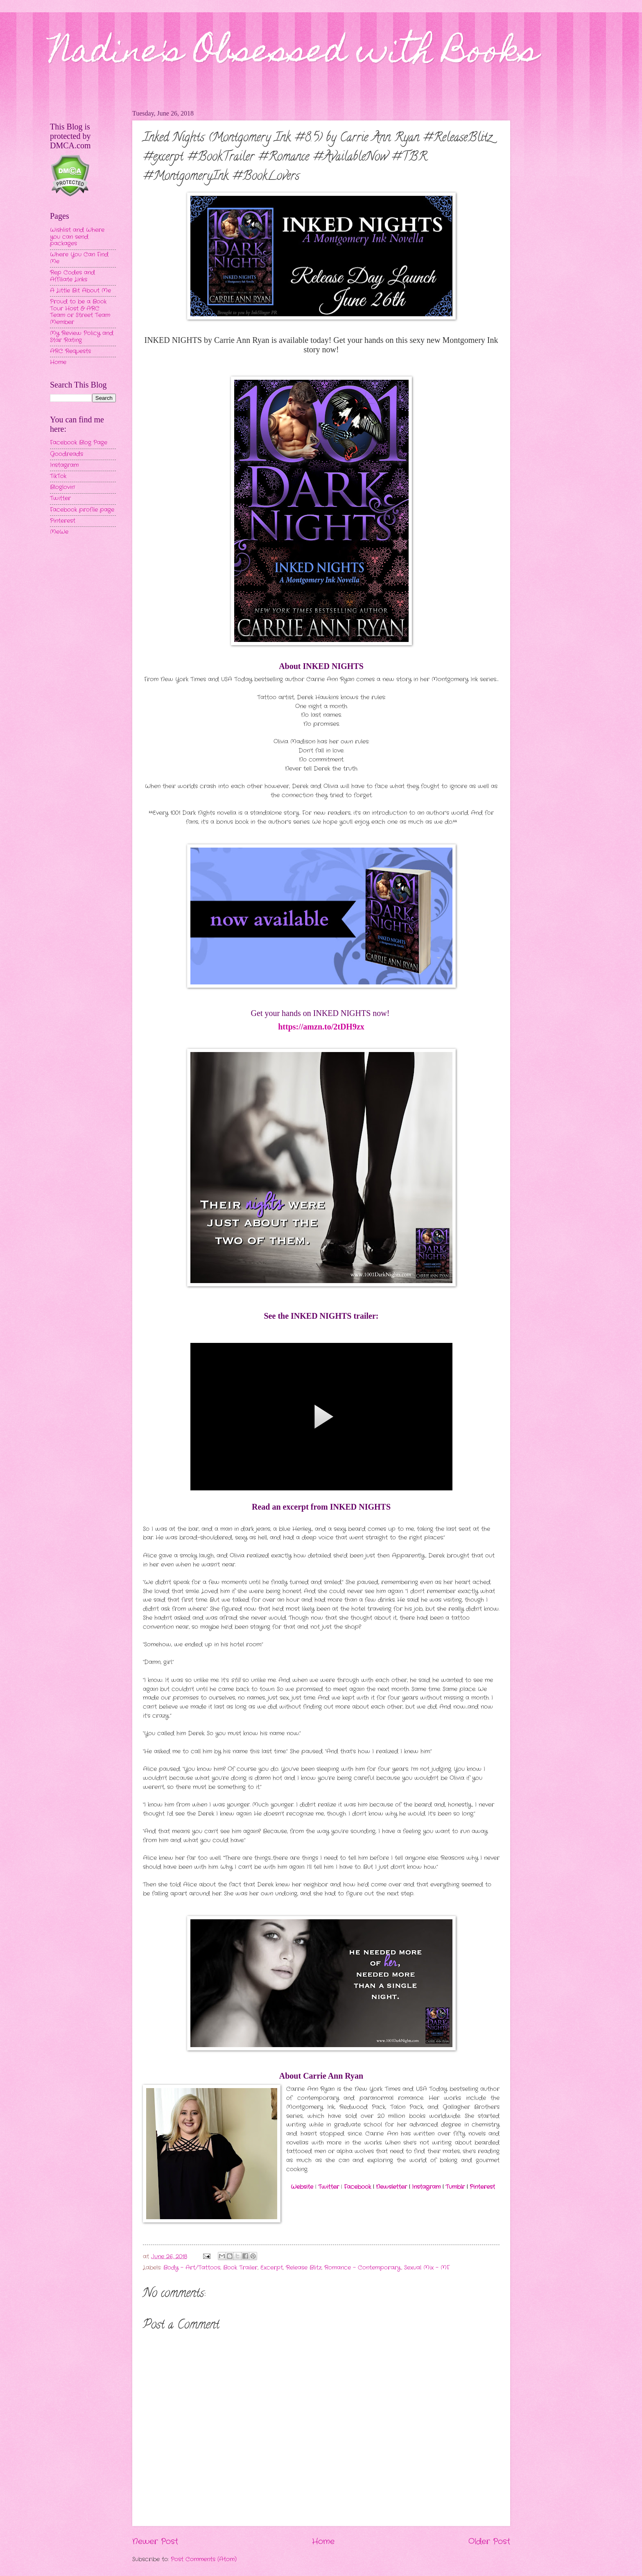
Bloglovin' (62, 487)
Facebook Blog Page (78, 443)
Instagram (426, 2187)
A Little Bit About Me (80, 291)
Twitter (328, 2187)
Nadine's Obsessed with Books (294, 54)
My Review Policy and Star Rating (81, 336)
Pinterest (482, 2187)
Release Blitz (303, 2268)
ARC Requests (70, 351)
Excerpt (271, 2268)
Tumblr (455, 2187)
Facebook (357, 2187)
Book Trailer (240, 2268)
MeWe (59, 532)
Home (323, 2541)
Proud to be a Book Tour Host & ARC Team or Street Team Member (80, 312)
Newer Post (155, 2541)
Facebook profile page (82, 510)
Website (302, 2187)
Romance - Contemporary (362, 2268)
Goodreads (66, 454)
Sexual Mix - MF (427, 2268)
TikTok (58, 476)
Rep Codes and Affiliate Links (72, 276)
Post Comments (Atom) (204, 2559)
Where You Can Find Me (79, 258)
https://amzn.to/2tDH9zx (321, 1026)
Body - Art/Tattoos (191, 2268)
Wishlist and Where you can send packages (77, 236)
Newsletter (391, 2187)
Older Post (489, 2541)
